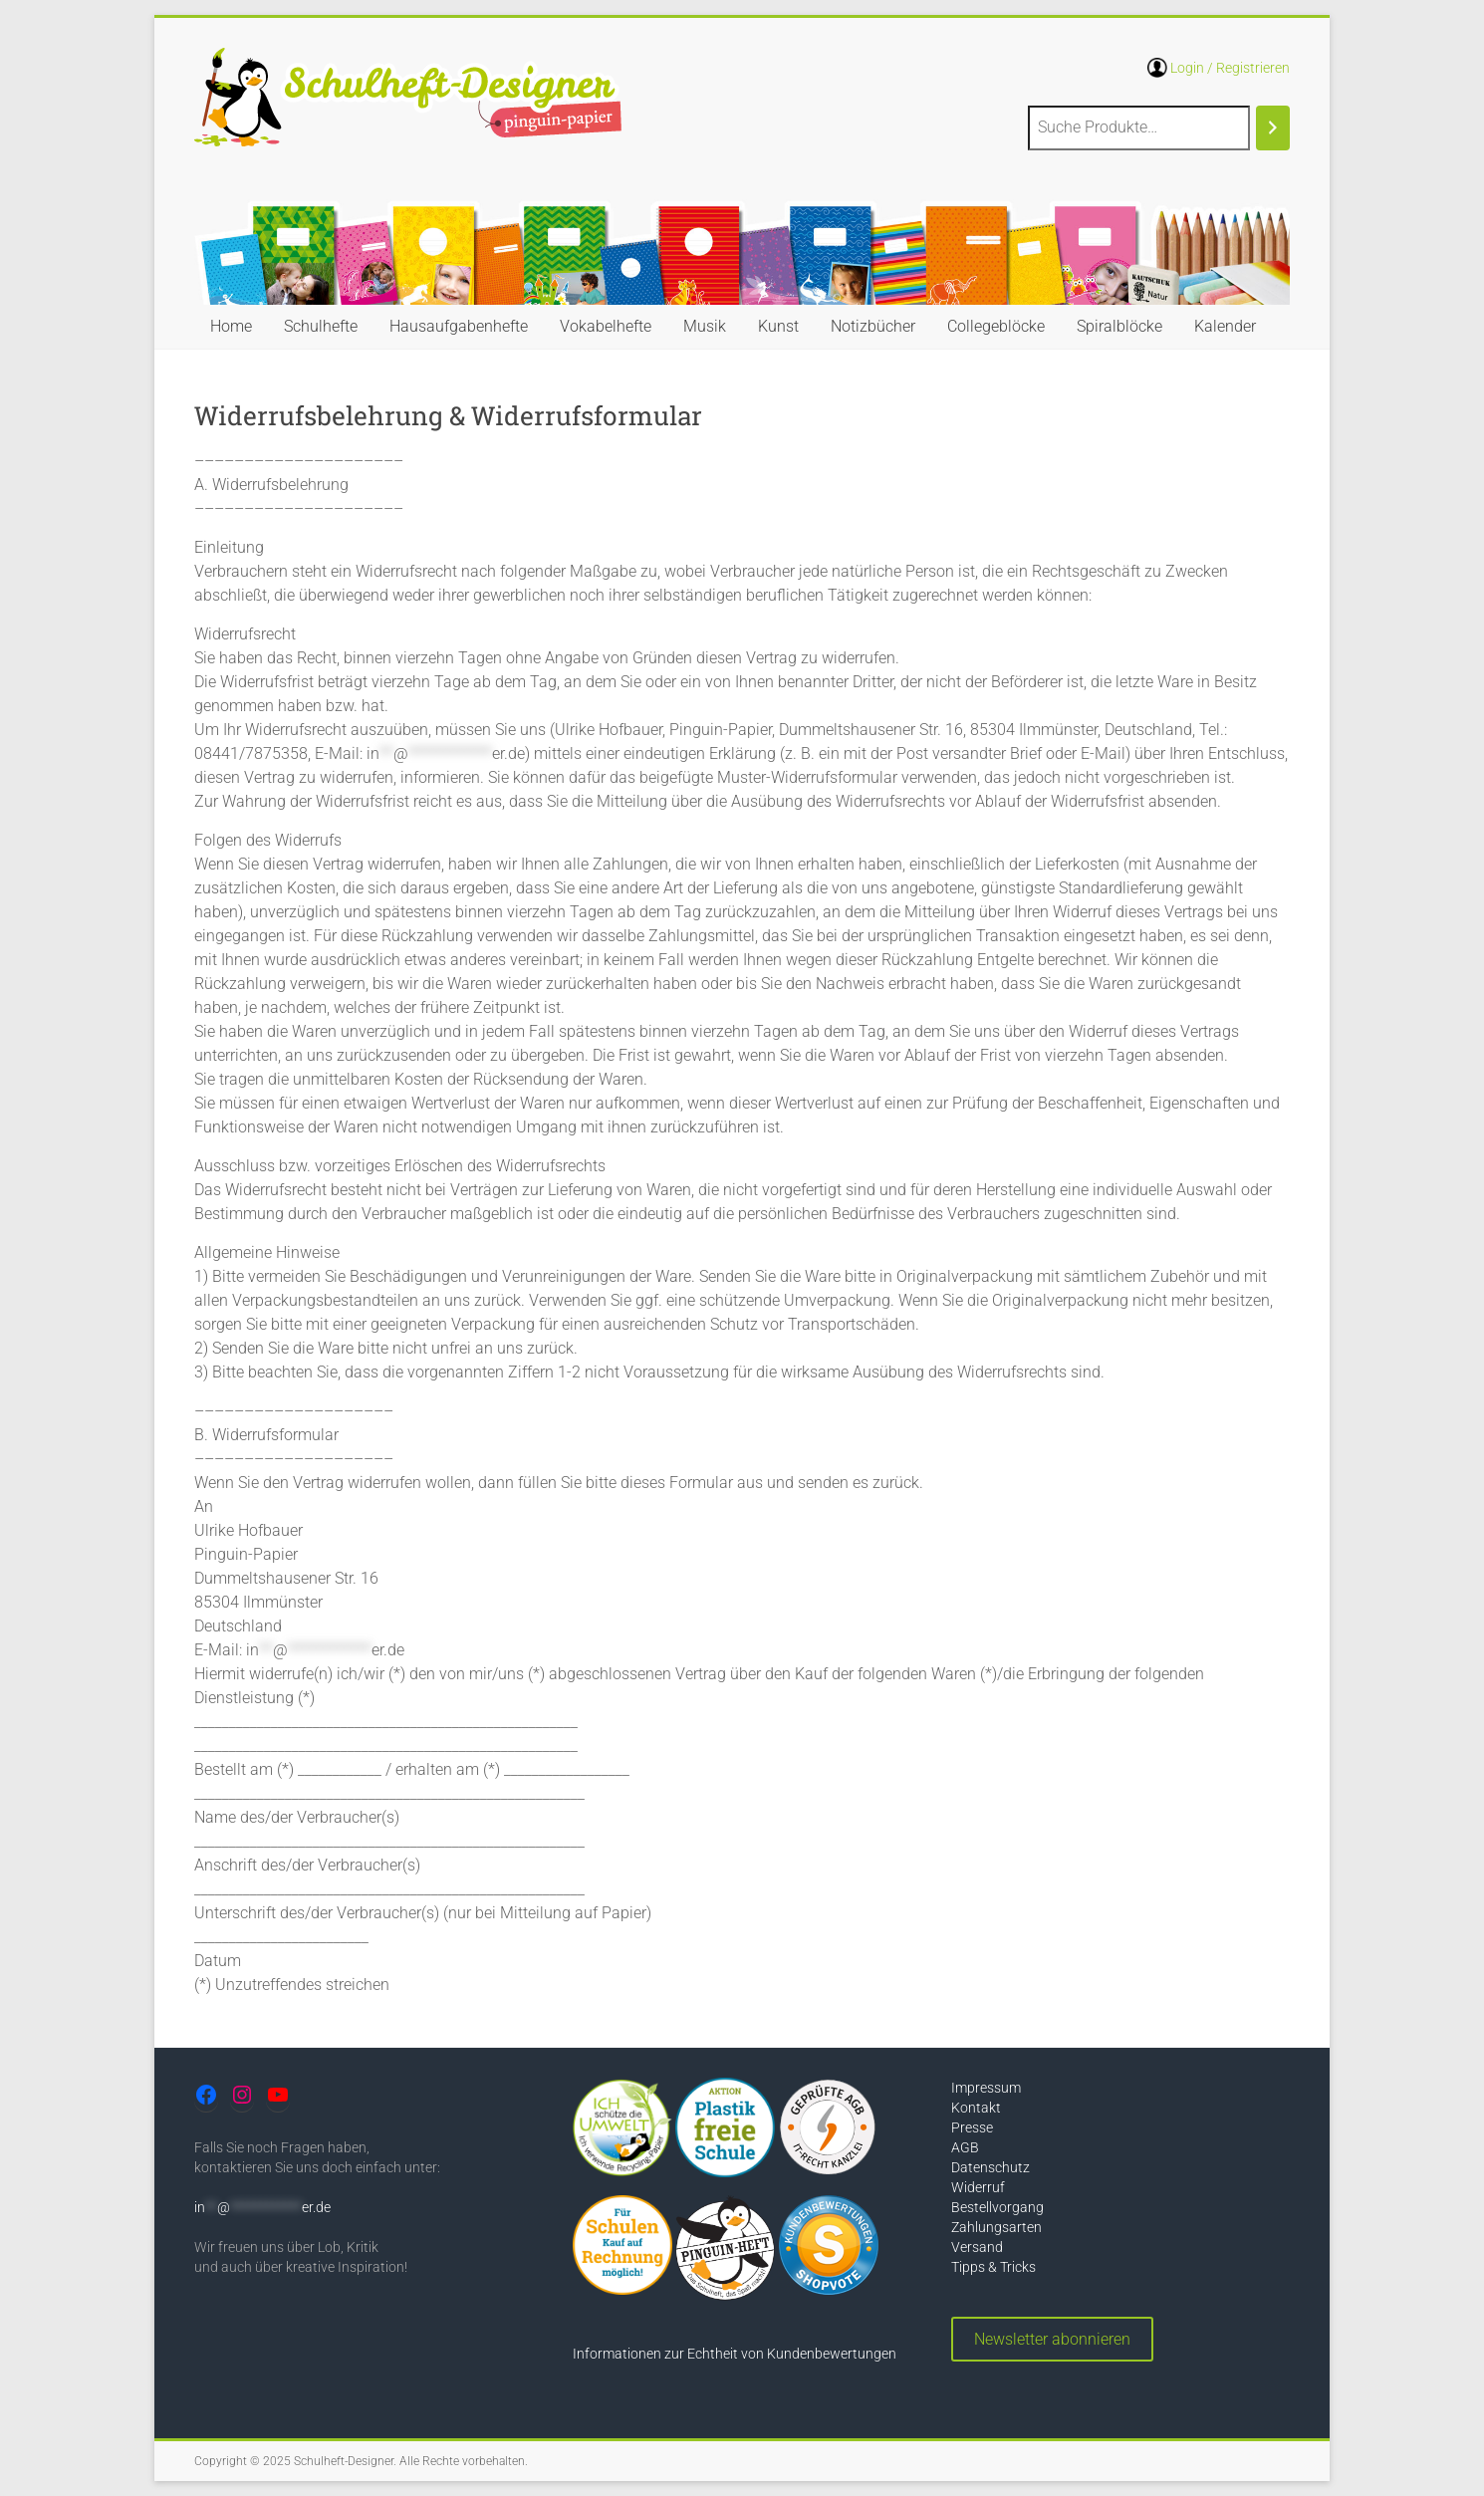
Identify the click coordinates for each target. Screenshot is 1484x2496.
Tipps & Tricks (993, 2267)
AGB (965, 2147)
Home (231, 326)
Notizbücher (873, 326)
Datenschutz (990, 2167)
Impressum (986, 2088)
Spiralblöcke (1119, 326)
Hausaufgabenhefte (458, 326)
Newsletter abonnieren (1052, 2339)
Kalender (1225, 326)
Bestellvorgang (997, 2207)
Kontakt (976, 2108)
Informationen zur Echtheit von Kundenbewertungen (734, 2354)
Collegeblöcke (996, 326)
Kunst (778, 326)
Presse (972, 2127)
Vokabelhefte (605, 326)
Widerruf (978, 2187)
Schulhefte (321, 326)
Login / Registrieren (1230, 68)
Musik (704, 326)
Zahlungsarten (996, 2227)
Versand (977, 2247)
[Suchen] (1273, 128)
